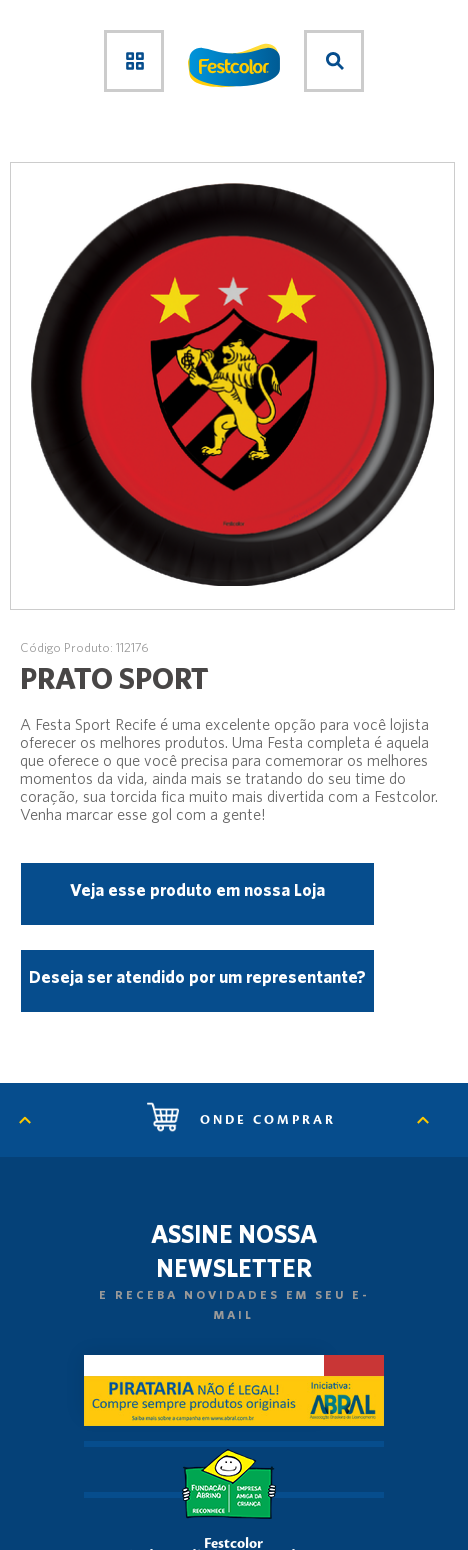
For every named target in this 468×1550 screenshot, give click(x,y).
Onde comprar (241, 1120)
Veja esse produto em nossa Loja (197, 889)
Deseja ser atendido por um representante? (197, 976)
